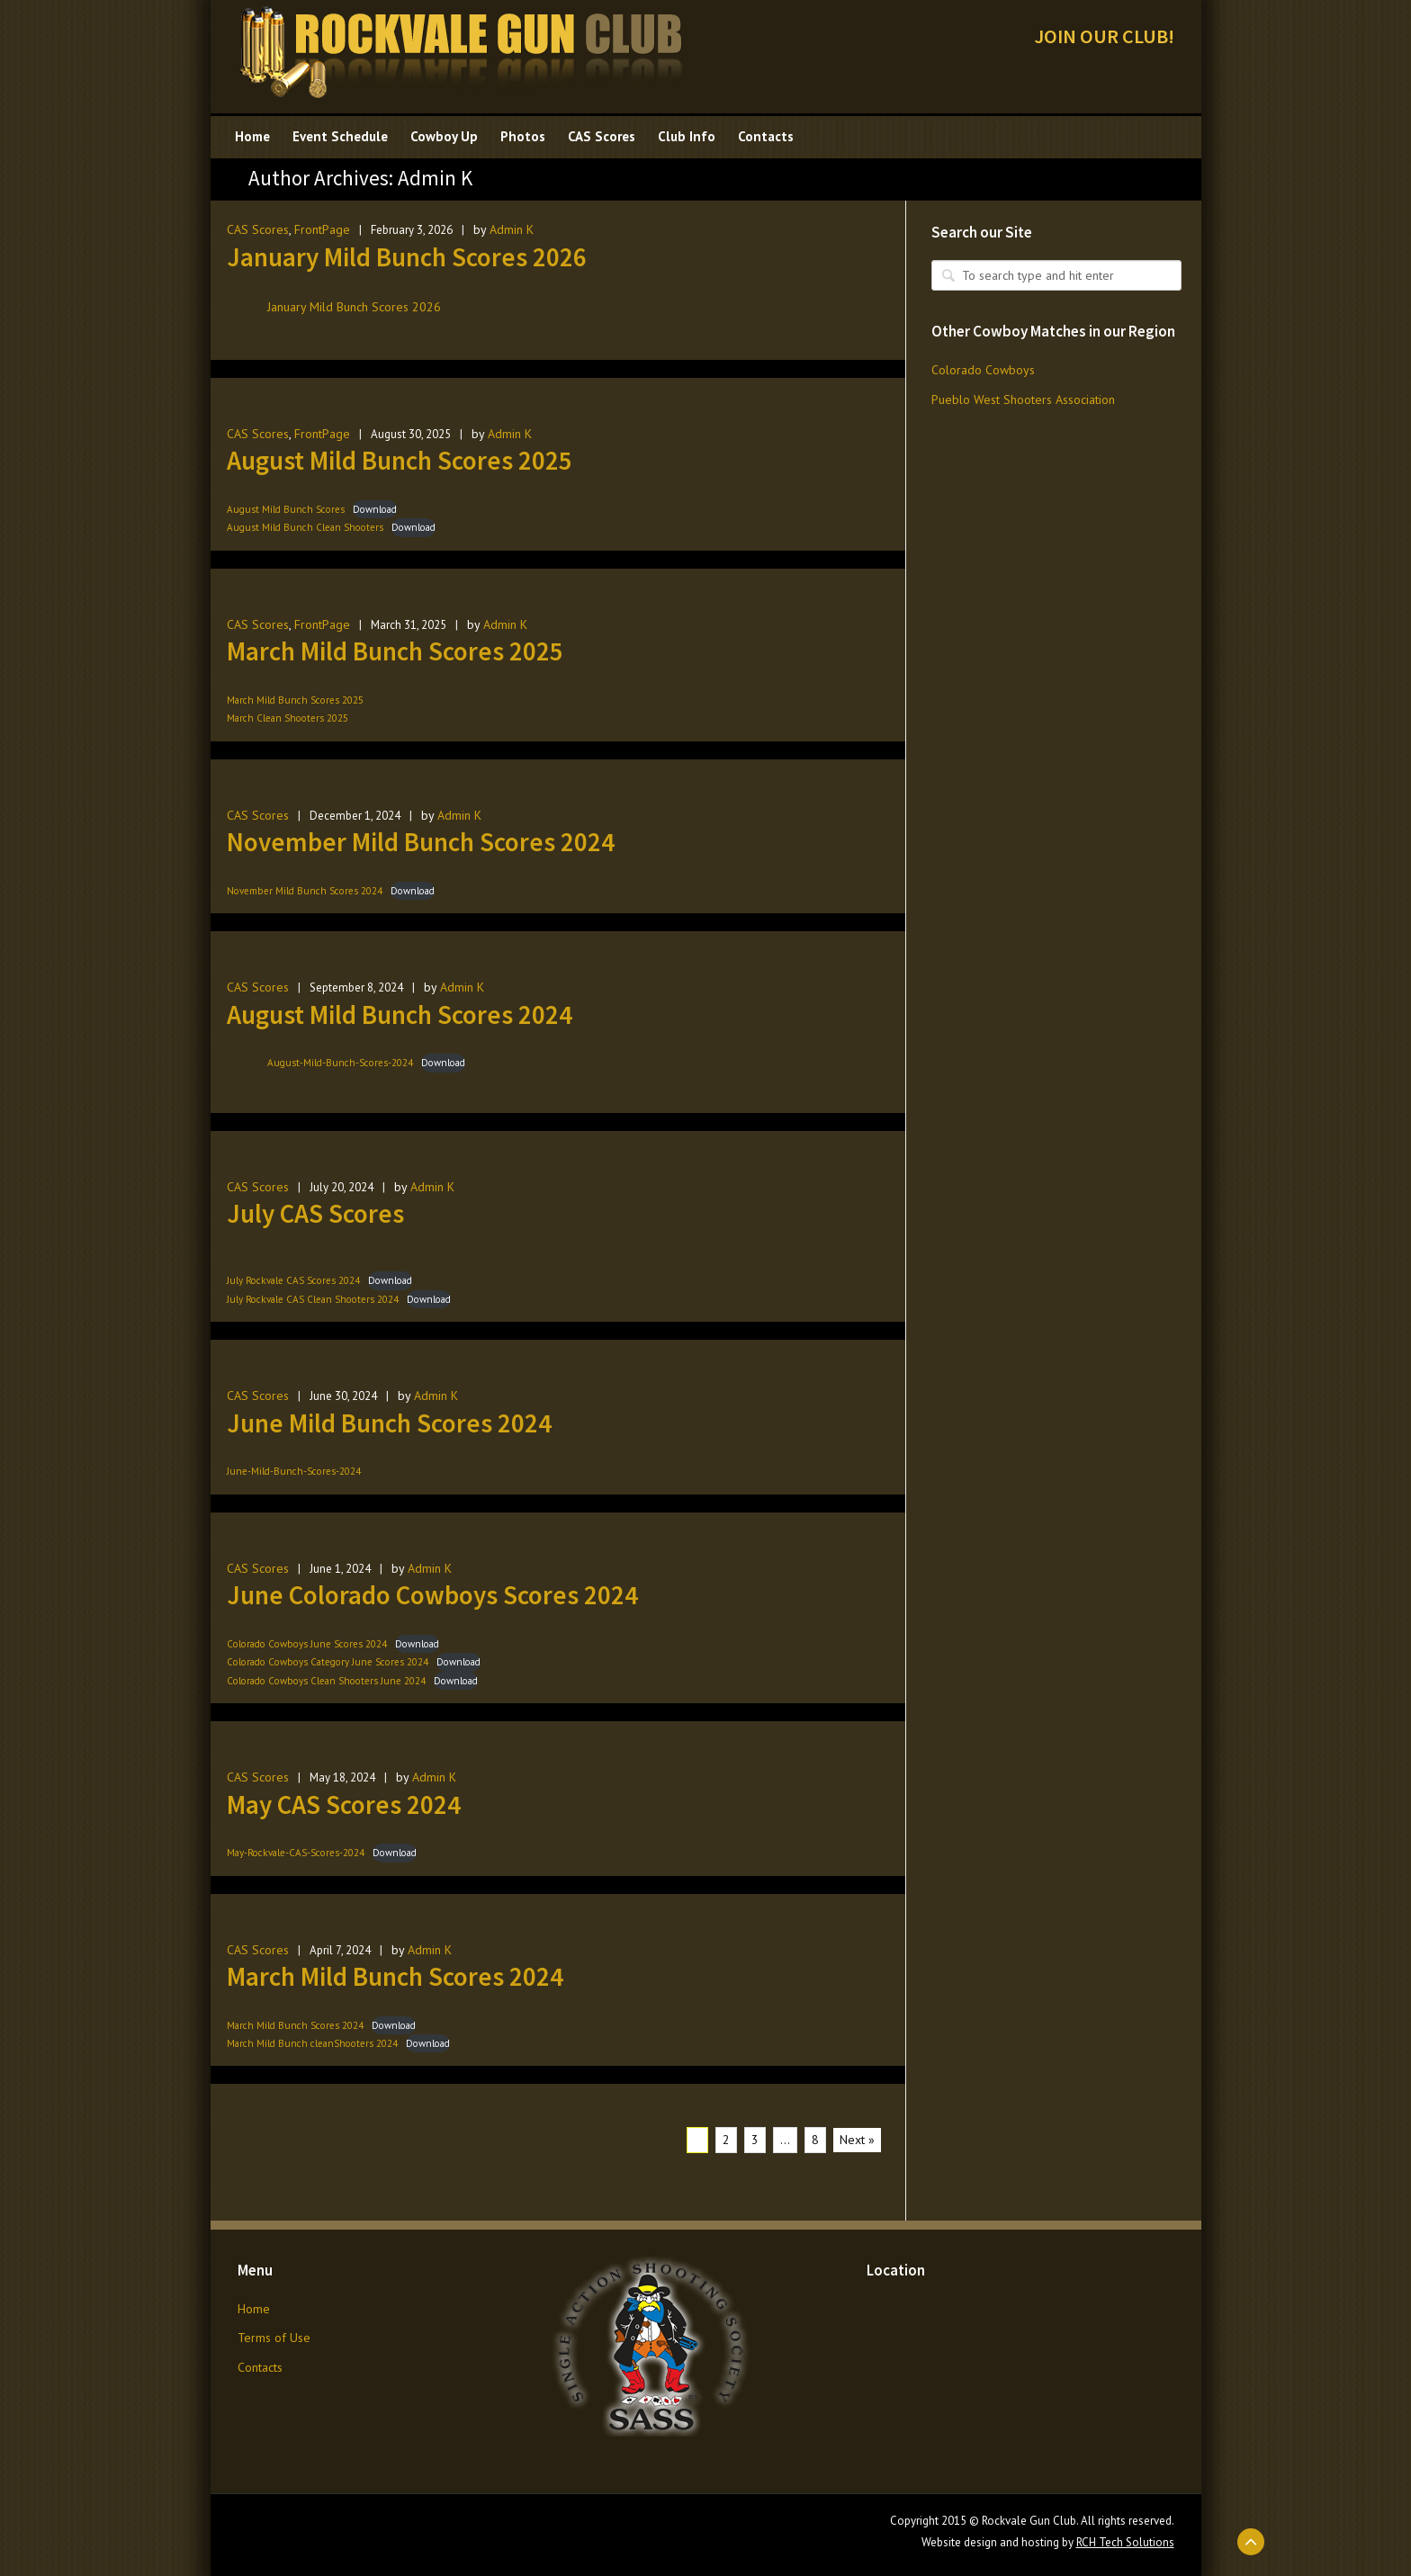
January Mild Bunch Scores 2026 (407, 257)
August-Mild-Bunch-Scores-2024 (340, 1062)
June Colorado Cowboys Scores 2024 (432, 1594)
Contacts (260, 2367)
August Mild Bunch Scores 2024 (399, 1014)
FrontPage (322, 229)
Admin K (512, 229)
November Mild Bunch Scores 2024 (421, 841)
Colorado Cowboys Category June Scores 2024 (327, 1662)
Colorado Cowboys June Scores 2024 (307, 1644)
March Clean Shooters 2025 (287, 718)
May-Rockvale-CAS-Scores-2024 (295, 1852)
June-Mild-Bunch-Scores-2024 (294, 1471)
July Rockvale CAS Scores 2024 (293, 1280)
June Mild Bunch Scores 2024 (389, 1423)
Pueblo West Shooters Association (1023, 399)
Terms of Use (274, 2337)
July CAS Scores (315, 1213)
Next (857, 2140)
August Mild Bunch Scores (286, 509)
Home (254, 2309)
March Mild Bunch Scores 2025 (395, 651)
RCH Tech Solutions (1125, 2542)
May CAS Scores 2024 (344, 1804)
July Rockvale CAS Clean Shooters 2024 (313, 1299)
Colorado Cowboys (983, 370)
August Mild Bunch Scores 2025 (399, 460)
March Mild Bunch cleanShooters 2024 (312, 2043)
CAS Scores (258, 229)
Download (375, 509)
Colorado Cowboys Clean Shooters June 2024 (326, 1680)
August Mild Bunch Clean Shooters (305, 527)
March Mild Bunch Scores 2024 (395, 1976)
